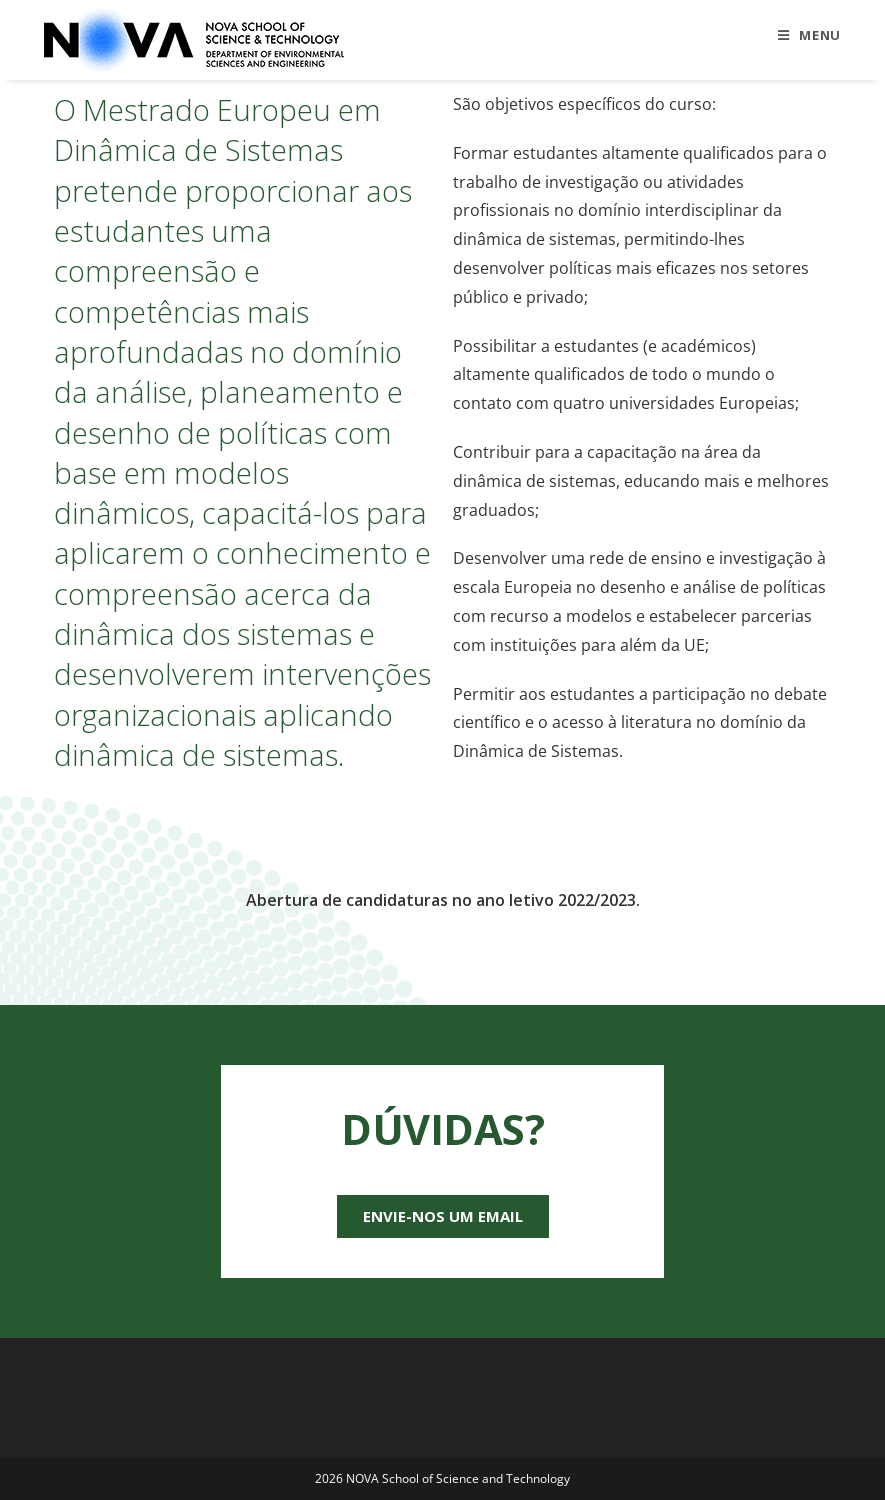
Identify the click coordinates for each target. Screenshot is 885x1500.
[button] (443, 1216)
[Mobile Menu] (809, 35)
